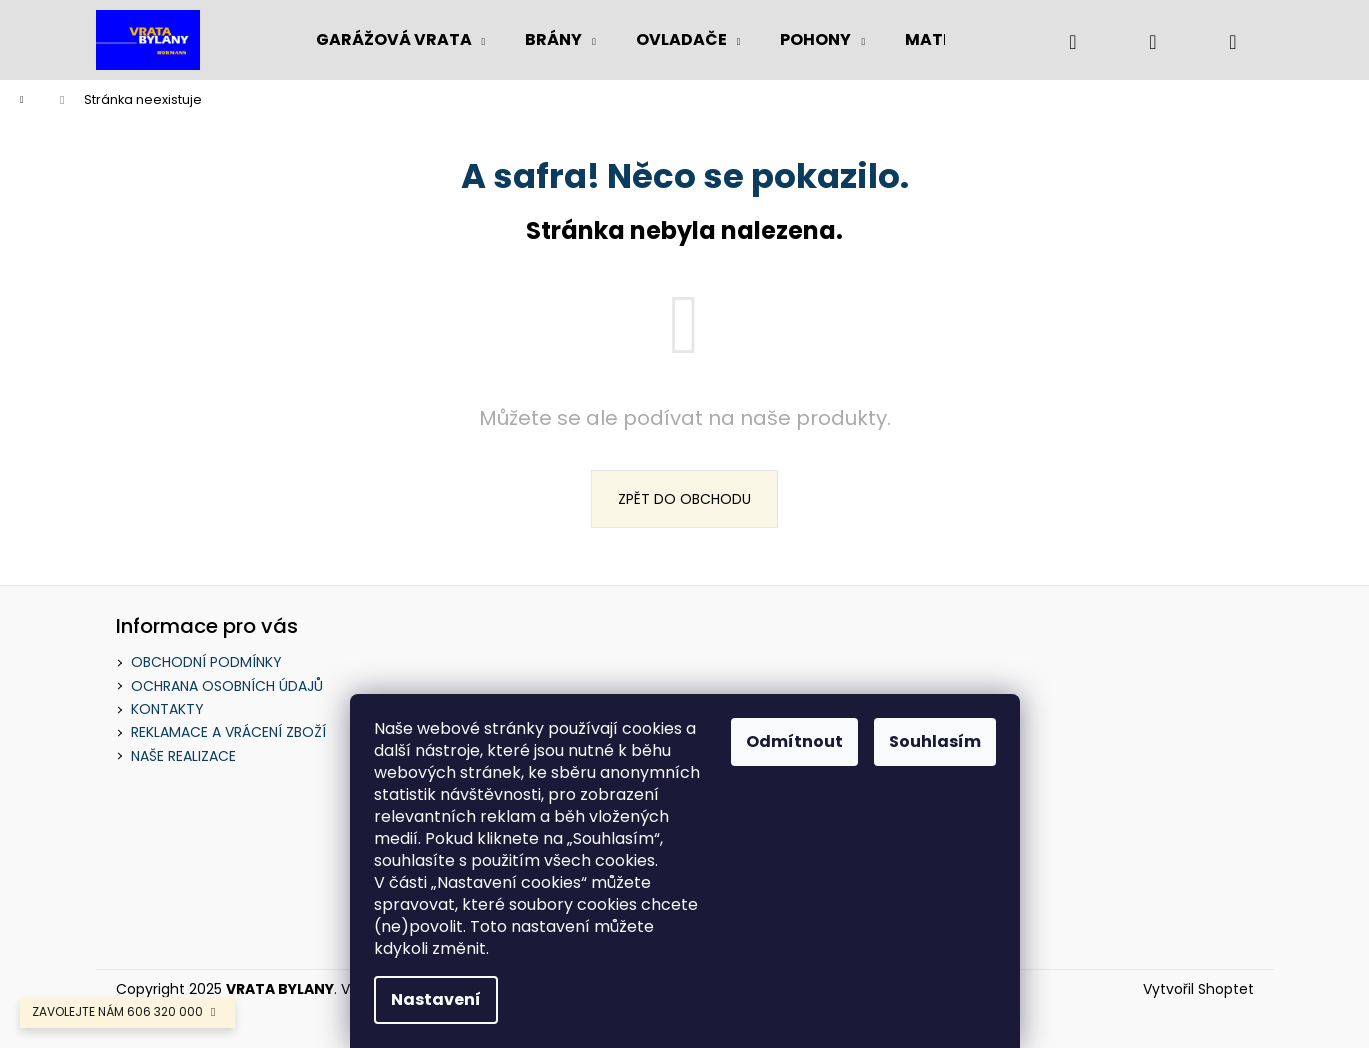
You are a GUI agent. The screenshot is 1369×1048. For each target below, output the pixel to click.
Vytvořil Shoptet (1198, 989)
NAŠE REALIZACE (183, 756)
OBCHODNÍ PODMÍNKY (206, 662)
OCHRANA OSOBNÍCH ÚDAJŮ (227, 686)
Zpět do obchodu (684, 499)
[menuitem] (401, 40)
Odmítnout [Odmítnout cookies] (794, 741)
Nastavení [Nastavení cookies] (436, 999)
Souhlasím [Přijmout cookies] (935, 741)
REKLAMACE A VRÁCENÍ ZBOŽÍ (228, 732)
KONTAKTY (167, 709)
